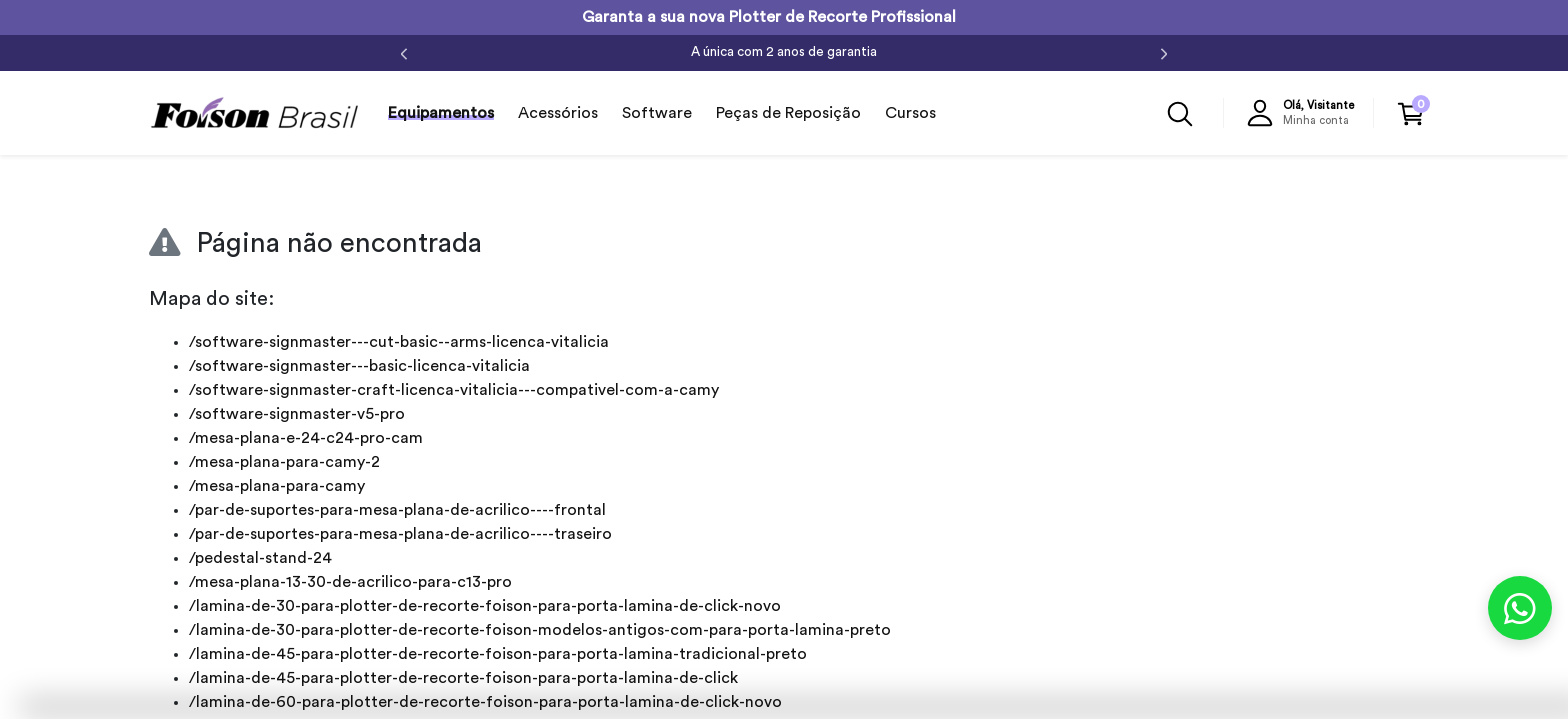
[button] (1305, 113)
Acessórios (558, 113)
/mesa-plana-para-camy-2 (284, 462)
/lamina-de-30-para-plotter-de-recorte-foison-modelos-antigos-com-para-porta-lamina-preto (540, 630)
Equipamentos (441, 113)
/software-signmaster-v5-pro (297, 414)
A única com (784, 52)
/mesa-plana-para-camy (277, 486)
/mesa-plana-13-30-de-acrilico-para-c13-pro (350, 582)
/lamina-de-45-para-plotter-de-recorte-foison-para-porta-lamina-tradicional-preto (498, 654)
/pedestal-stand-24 (260, 558)
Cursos (910, 113)
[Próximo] (1164, 53)
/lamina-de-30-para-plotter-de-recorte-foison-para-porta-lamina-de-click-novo (485, 606)
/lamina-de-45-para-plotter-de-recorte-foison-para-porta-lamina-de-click (463, 678)
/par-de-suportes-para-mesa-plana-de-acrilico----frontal (397, 510)
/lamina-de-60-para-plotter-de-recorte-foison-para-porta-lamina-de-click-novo (485, 702)
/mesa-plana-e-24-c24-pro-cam (306, 438)
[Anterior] (404, 53)
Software (657, 113)
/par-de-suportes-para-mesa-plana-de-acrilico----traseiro (400, 534)
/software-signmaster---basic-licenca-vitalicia (359, 366)
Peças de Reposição (788, 113)
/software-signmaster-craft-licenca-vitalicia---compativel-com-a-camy (454, 390)
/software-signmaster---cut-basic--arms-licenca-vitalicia (399, 342)
